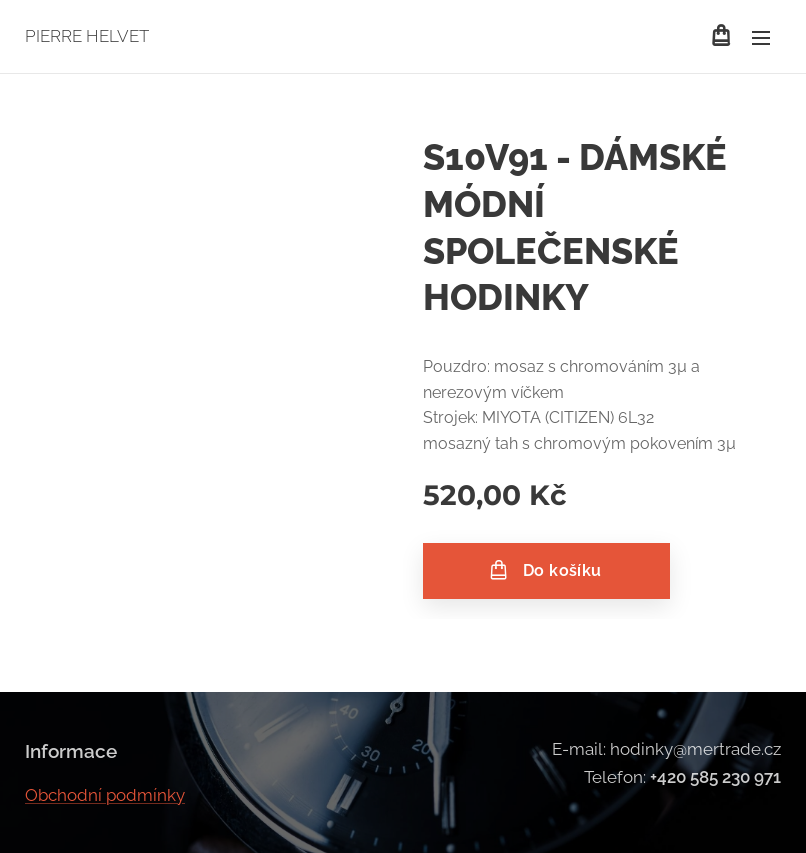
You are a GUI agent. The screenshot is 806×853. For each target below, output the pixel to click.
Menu (761, 38)
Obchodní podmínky (105, 794)
